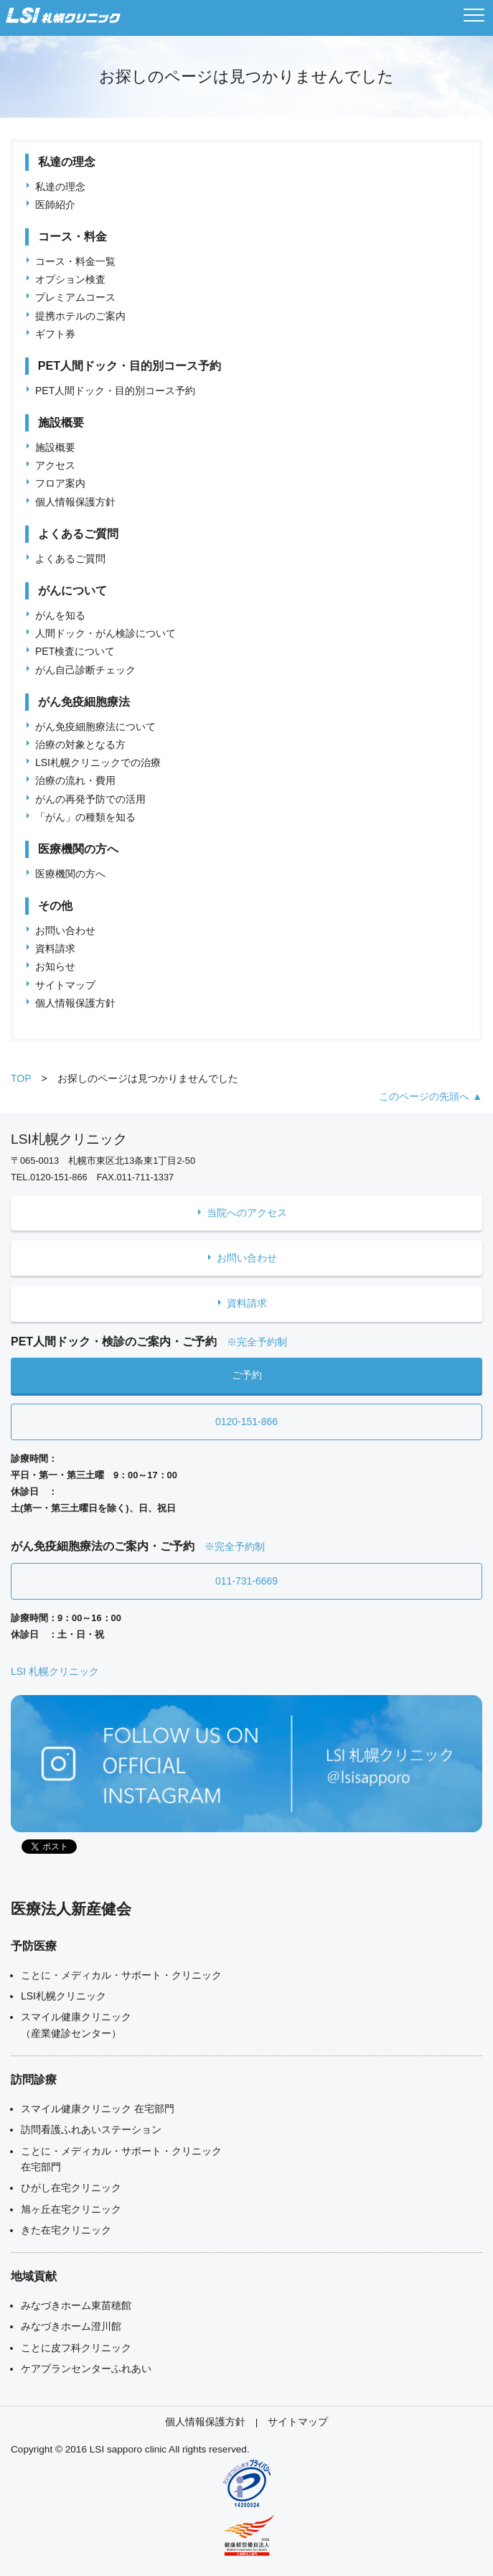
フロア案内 (60, 483)
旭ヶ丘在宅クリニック (71, 2209)
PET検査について (75, 651)
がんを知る (60, 615)
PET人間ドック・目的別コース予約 (115, 390)
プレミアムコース (75, 297)
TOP (21, 1078)
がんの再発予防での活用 (90, 799)
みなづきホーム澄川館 (71, 2326)
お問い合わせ (65, 930)
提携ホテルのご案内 (80, 316)
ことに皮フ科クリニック (76, 2347)
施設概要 (55, 447)
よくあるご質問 (70, 558)
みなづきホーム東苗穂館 (76, 2305)
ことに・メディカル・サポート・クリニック (121, 1975)
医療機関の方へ (70, 873)
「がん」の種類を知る (85, 817)
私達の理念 (60, 186)
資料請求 (55, 948)
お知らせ (55, 966)
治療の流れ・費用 (75, 780)
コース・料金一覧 (75, 261)
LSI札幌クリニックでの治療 (98, 762)
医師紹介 (55, 204)
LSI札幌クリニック (63, 1996)
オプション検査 (70, 279)
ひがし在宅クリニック (71, 2187)
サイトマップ (65, 985)
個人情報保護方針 (75, 502)
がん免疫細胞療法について (95, 726)
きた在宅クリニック (66, 2230)
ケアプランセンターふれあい (86, 2368)
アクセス (55, 465)
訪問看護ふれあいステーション (91, 2129)
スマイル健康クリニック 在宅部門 (97, 2108)
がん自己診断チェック (85, 670)
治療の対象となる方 (80, 744)
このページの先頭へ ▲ (430, 1096)
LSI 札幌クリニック (55, 1671)
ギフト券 (55, 334)
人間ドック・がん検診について (105, 633)
